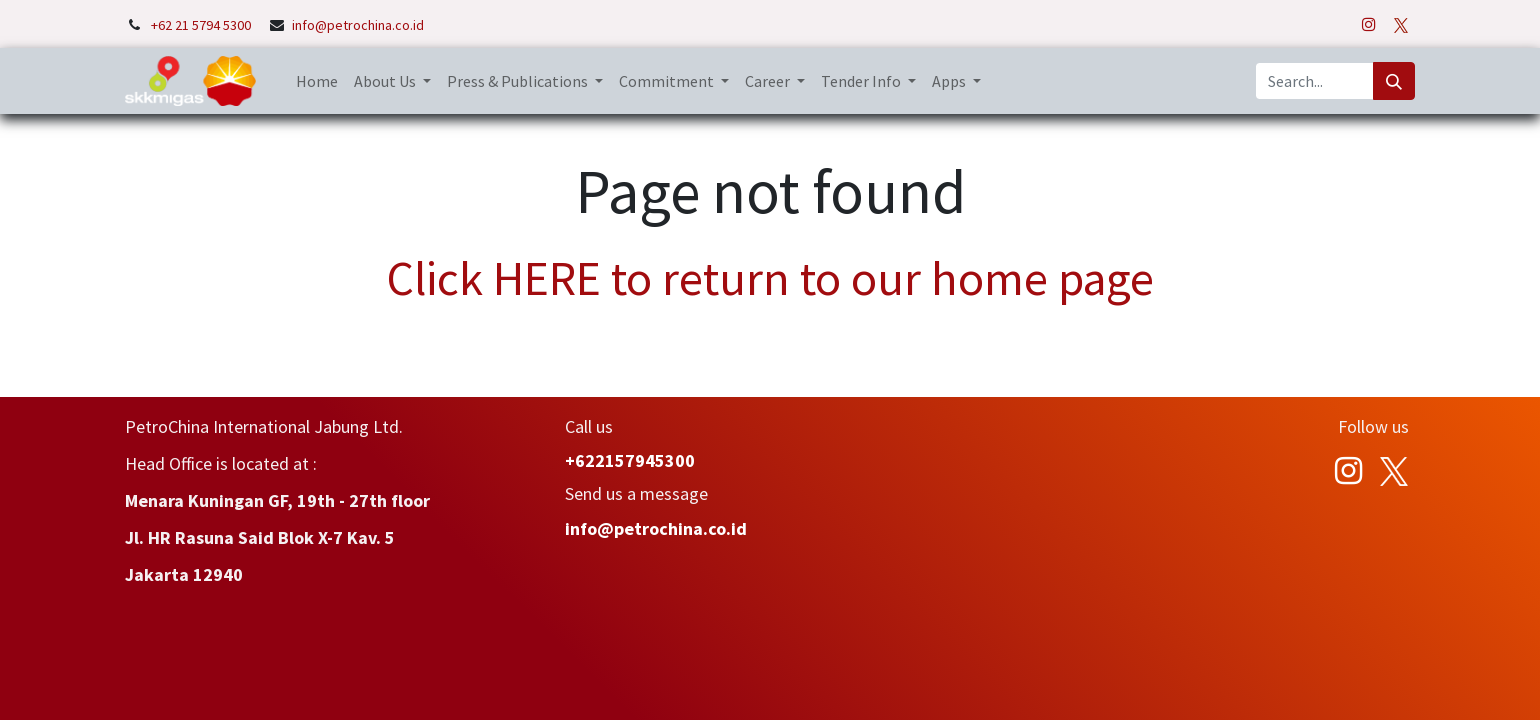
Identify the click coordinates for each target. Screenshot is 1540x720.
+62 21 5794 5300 (202, 25)
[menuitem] (317, 81)
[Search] (1394, 81)
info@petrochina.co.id (358, 25)
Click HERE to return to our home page (770, 278)
